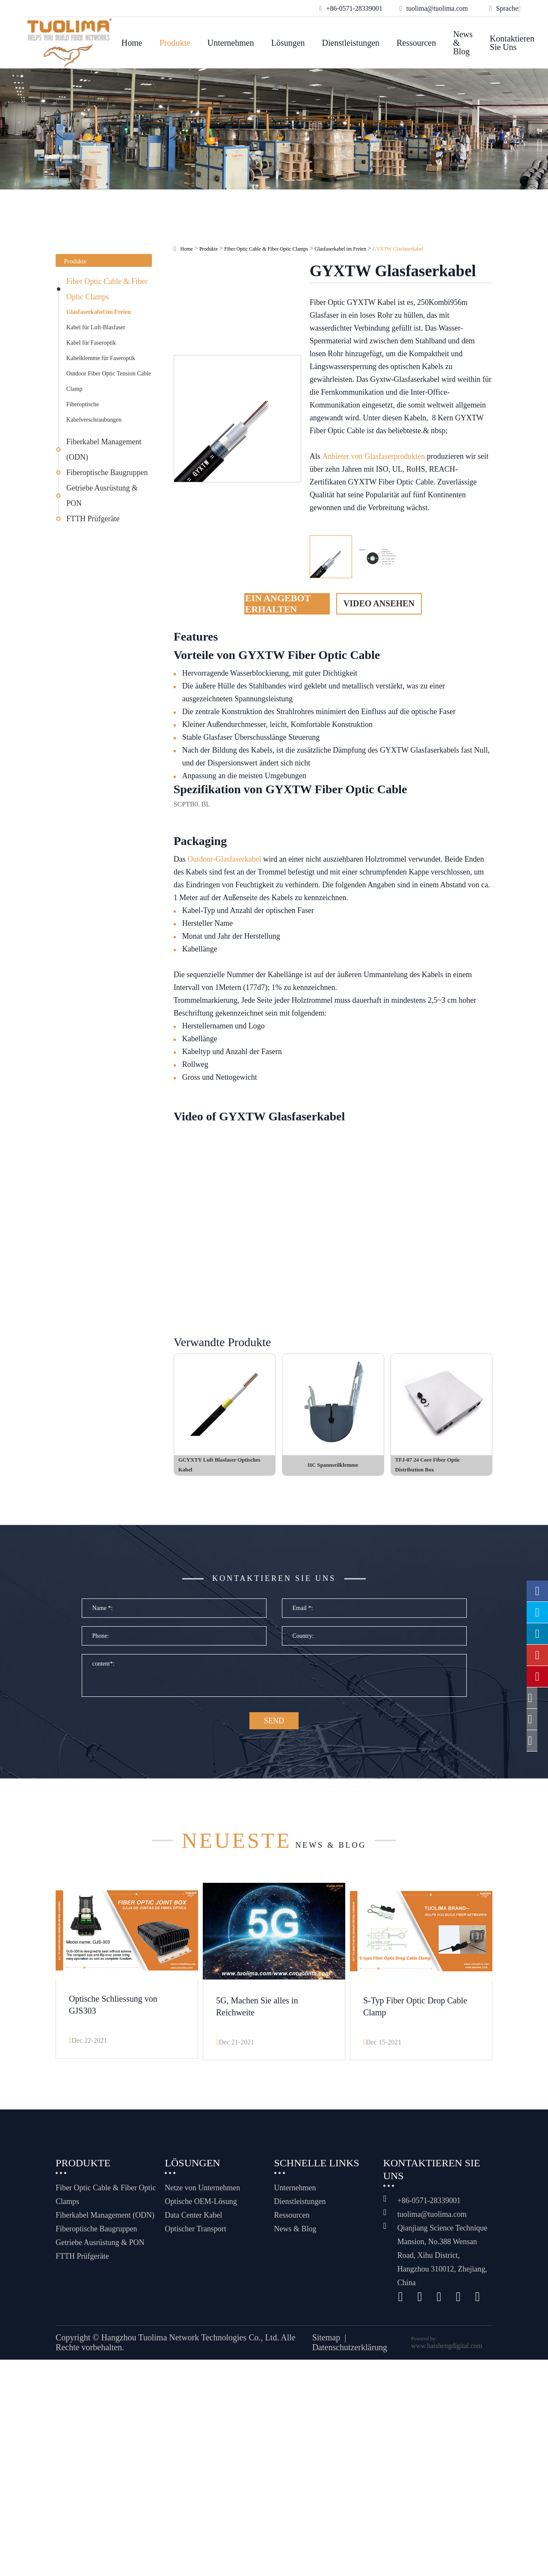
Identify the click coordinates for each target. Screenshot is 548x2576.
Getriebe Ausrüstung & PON (102, 496)
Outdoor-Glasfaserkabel (224, 859)
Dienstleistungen (350, 42)
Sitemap (326, 2348)
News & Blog (463, 43)
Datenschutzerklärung (349, 2358)
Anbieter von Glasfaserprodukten (373, 456)
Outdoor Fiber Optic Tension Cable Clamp (108, 381)
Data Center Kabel (193, 2225)
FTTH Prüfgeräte (92, 518)
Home (131, 42)
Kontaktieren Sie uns (512, 42)
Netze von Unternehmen (202, 2198)
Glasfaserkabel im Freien (98, 312)
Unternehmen (230, 42)
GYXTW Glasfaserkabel (398, 249)
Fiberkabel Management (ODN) (103, 449)
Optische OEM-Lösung (201, 2211)
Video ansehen (379, 603)
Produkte (175, 42)
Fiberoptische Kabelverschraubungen (93, 412)
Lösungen (288, 42)
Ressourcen (416, 42)
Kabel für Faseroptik (91, 343)
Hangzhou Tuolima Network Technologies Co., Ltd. (190, 2348)
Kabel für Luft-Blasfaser (95, 327)
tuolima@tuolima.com (432, 2224)
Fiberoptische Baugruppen (107, 472)
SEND (274, 1735)
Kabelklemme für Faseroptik (100, 358)
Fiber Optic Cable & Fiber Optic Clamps (107, 289)
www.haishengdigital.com (447, 2356)
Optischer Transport (195, 2239)
